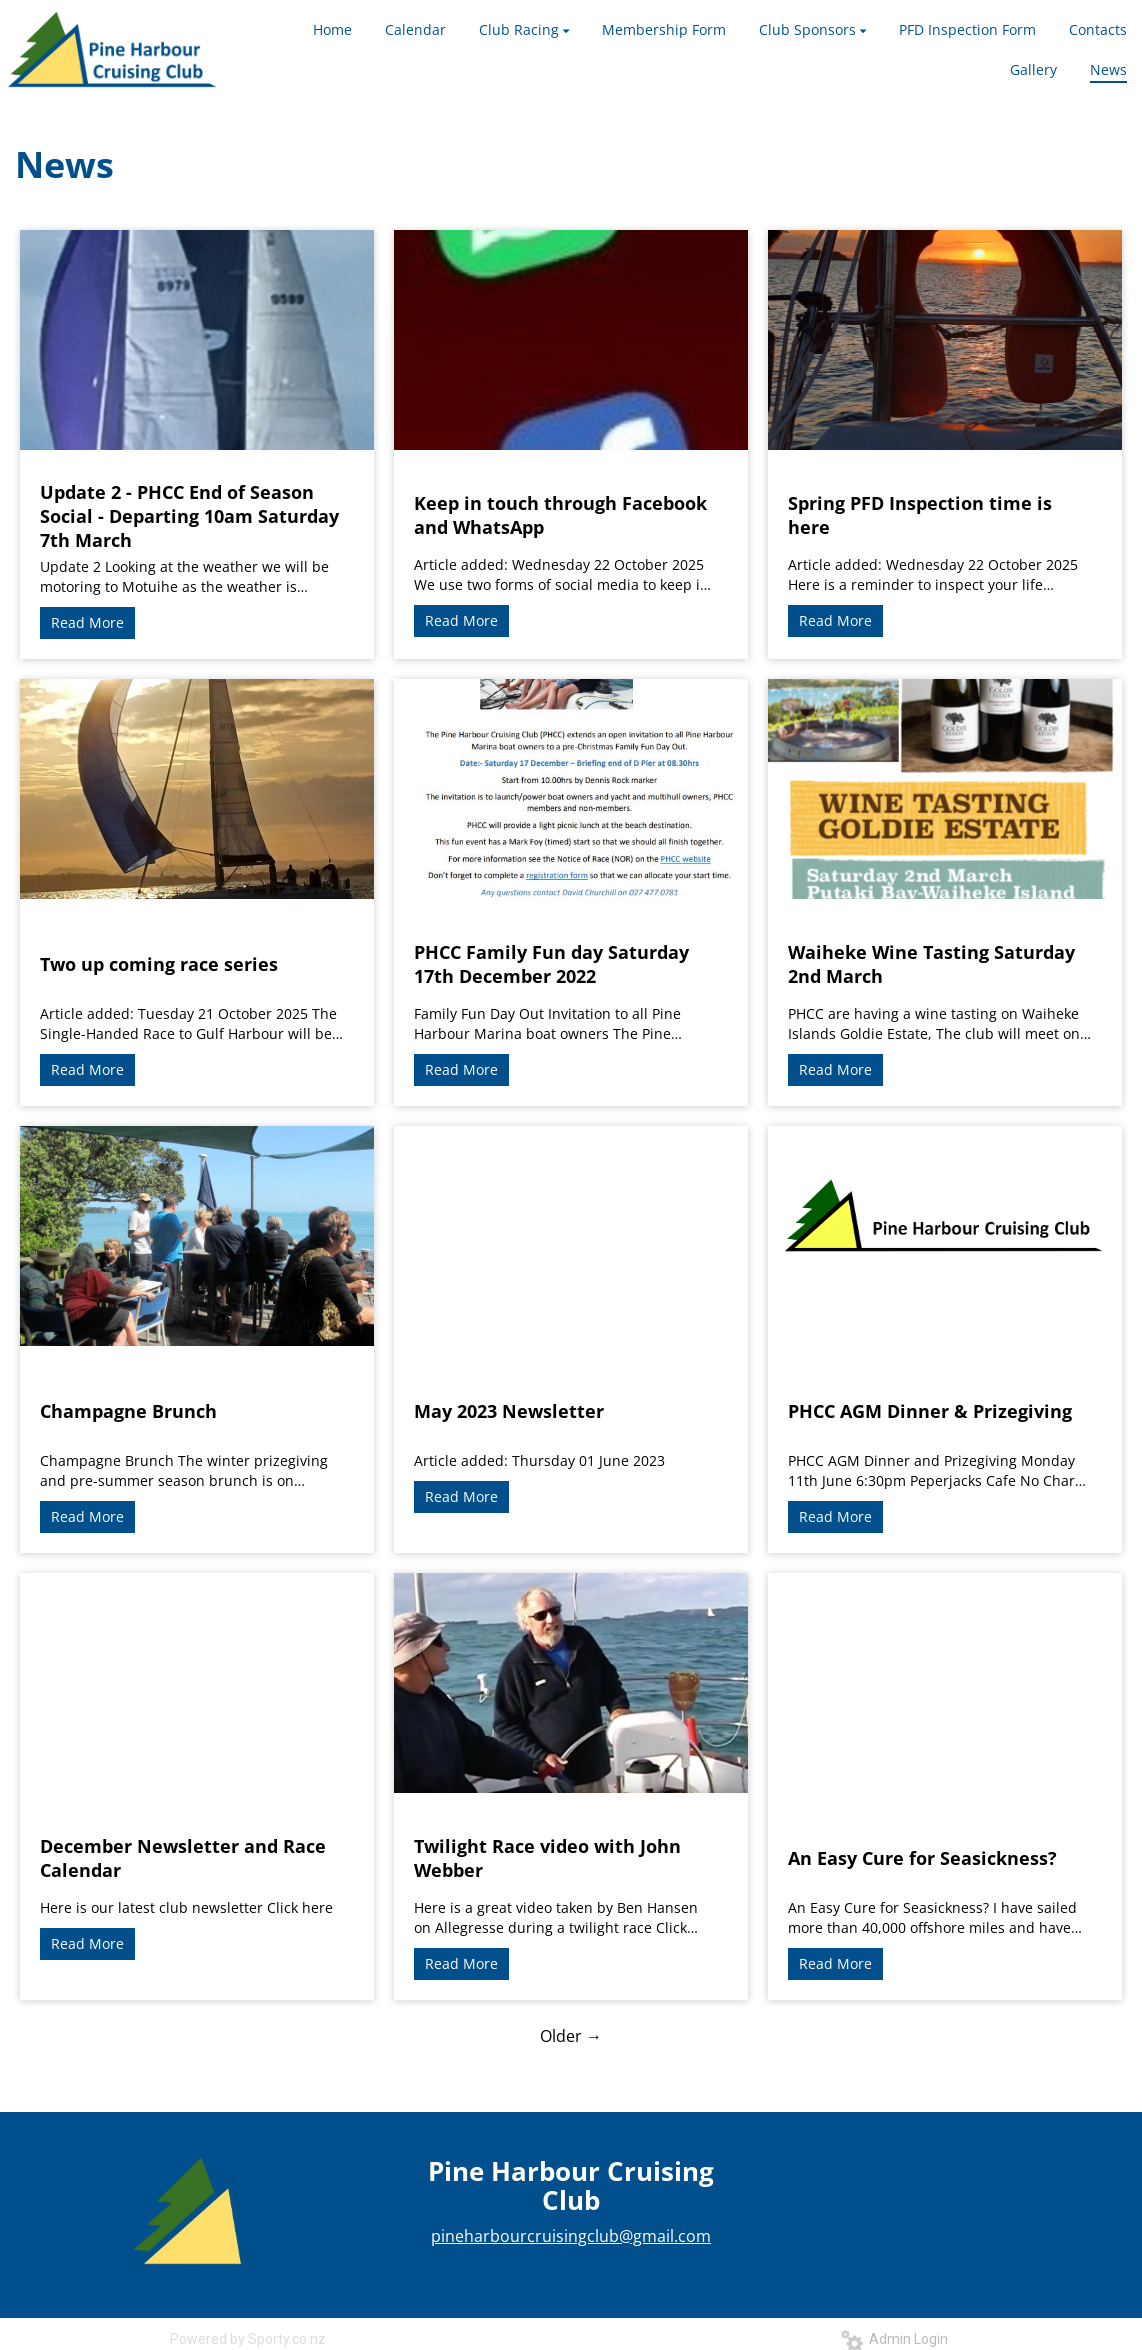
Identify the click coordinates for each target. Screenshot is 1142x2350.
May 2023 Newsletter (509, 1411)
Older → (571, 2036)
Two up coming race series (159, 964)
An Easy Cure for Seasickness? (922, 1858)
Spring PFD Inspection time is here (920, 515)
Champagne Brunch (128, 1411)
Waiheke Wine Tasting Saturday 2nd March (931, 964)
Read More (87, 622)
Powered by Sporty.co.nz (248, 2339)
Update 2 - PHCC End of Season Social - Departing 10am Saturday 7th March (189, 516)
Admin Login (894, 2339)
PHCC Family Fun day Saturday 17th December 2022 (551, 964)
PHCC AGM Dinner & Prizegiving (930, 1411)
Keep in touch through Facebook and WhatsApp (560, 515)
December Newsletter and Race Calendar (183, 1858)
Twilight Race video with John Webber (547, 1858)
